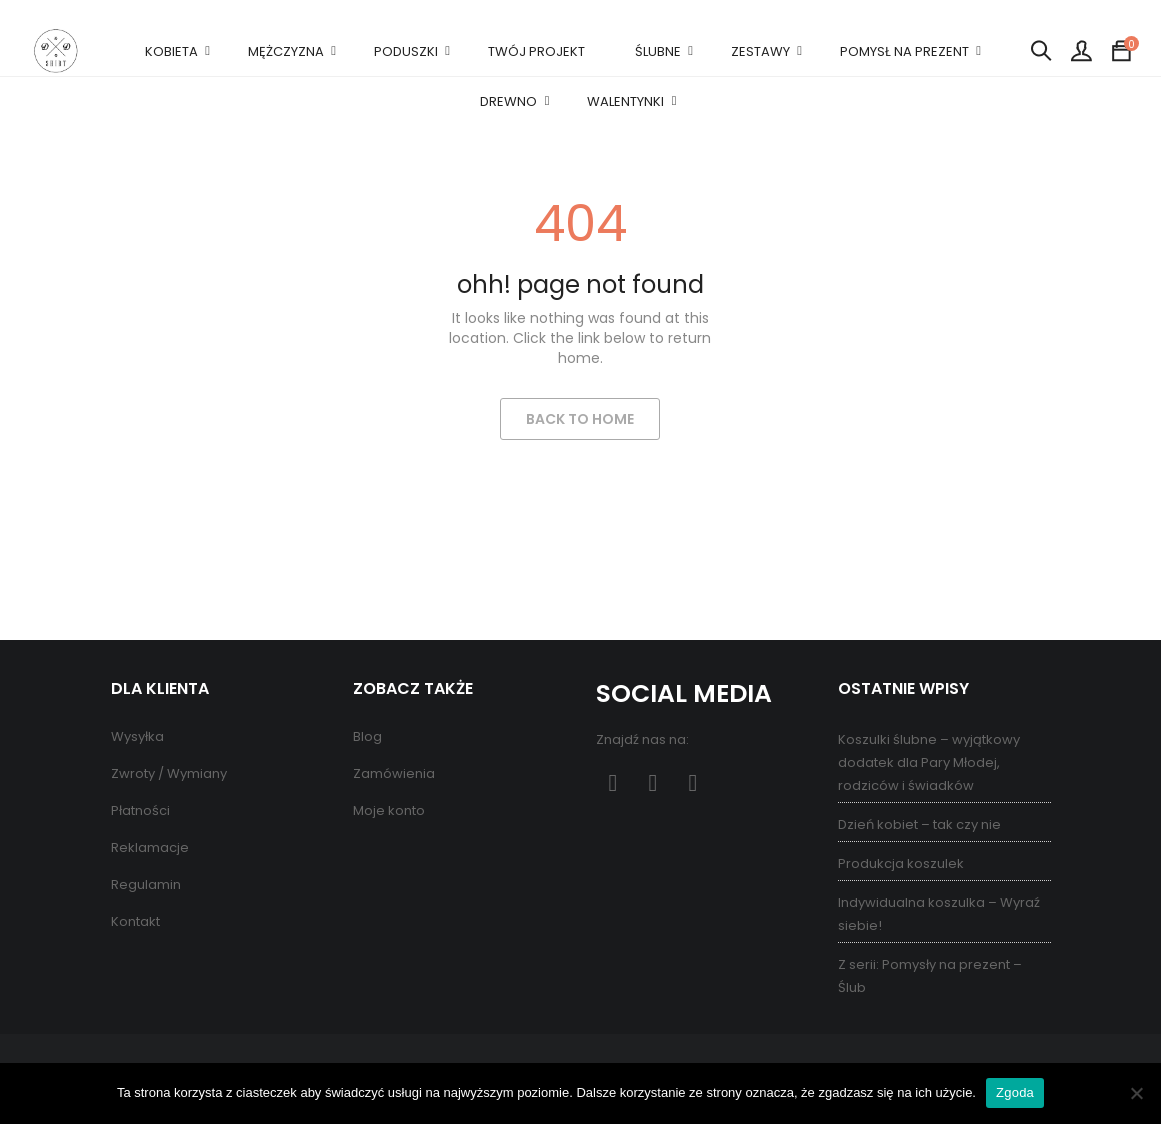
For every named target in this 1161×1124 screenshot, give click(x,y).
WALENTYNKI (625, 101)
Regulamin (146, 884)
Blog (367, 736)
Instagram (693, 783)
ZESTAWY (760, 51)
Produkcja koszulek (901, 863)
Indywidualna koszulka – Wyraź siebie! (939, 914)
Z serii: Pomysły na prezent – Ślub (930, 976)
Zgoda (1015, 1092)
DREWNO (508, 101)
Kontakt (135, 921)
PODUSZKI (406, 51)
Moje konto (389, 810)
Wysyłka (137, 736)
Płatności (140, 810)
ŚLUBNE (658, 51)
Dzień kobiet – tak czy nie (919, 824)
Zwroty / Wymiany (169, 773)
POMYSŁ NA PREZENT (904, 51)
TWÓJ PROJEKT (536, 51)
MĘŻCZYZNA (286, 51)
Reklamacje (150, 847)
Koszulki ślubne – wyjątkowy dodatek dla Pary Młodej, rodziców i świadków (929, 762)
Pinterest (653, 783)
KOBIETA (171, 51)
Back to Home (580, 419)
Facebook (613, 783)
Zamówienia (394, 773)
